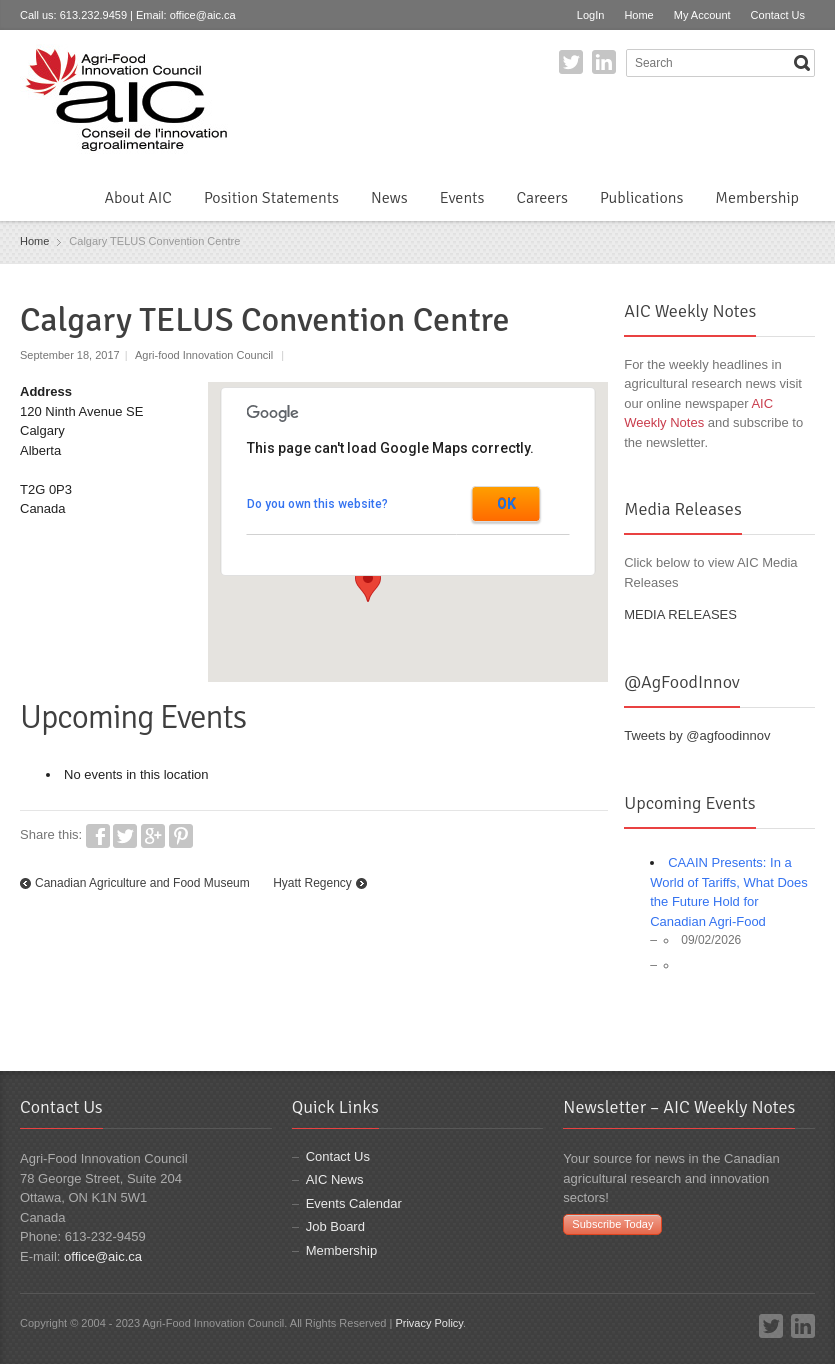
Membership (757, 198)
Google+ (153, 836)
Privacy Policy (429, 1323)
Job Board (335, 1226)
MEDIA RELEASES (680, 614)
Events (462, 198)
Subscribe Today (612, 1224)
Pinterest (181, 836)
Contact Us (778, 15)
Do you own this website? (317, 504)
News (389, 198)
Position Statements (271, 198)
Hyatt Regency (312, 883)
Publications (641, 198)
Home (638, 15)
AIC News (335, 1179)
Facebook (98, 836)
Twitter (571, 62)
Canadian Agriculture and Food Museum (142, 883)
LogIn (591, 15)
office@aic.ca (203, 15)
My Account (702, 15)
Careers (541, 198)
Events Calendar (354, 1203)
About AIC (138, 198)
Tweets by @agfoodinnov (697, 735)
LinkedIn (604, 62)
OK (506, 504)
